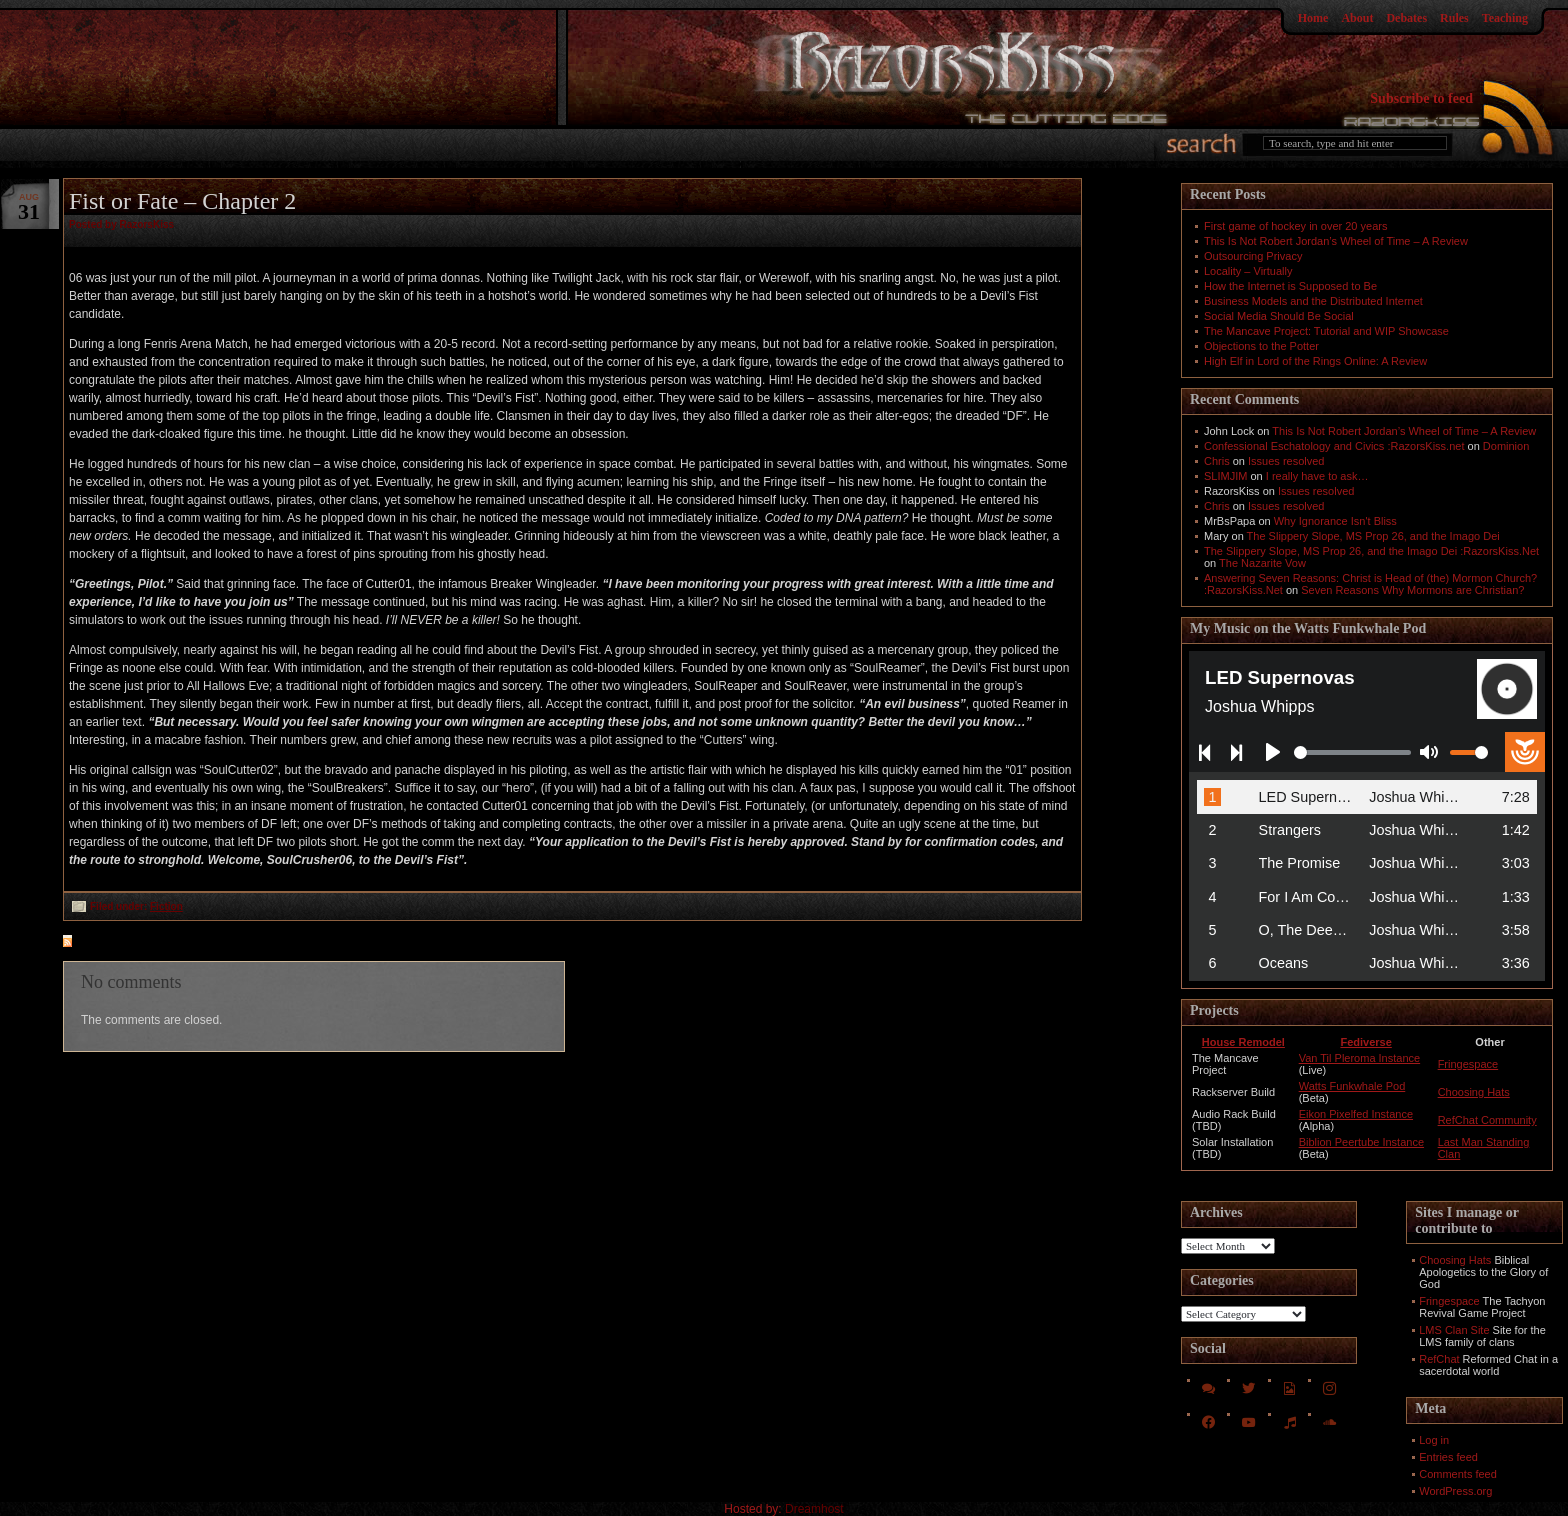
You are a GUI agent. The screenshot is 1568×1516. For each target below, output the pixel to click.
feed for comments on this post (166, 943)
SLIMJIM (1225, 476)
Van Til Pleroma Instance (1359, 1058)
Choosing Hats (1474, 1092)
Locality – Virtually (1248, 271)
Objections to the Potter (1261, 346)
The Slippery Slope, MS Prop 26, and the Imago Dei (1373, 536)
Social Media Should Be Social (1279, 316)
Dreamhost (814, 1509)
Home (1313, 18)
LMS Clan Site (1454, 1330)
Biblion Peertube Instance (1361, 1142)
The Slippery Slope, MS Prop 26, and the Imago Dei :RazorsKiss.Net (1371, 551)
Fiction (166, 906)
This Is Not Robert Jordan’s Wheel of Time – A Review (1336, 241)
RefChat (1439, 1359)
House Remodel (1243, 1042)
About (1357, 18)
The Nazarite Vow (1262, 563)
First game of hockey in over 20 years (1295, 226)
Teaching (1505, 18)
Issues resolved (1286, 461)
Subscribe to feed (1421, 98)
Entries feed (1448, 1457)
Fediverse (1365, 1042)
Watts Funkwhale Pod (1352, 1086)
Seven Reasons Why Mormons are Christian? (1412, 590)
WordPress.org (1455, 1491)
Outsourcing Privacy (1253, 256)
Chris (1217, 461)
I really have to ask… (1317, 476)
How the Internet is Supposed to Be (1290, 286)
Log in (1434, 1440)
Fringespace (1468, 1064)
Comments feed (1458, 1474)
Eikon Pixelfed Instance (1356, 1114)
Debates (1406, 18)
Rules (1454, 18)
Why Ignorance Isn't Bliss (1335, 521)
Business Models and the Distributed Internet (1313, 301)
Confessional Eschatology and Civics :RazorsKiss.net (1334, 446)
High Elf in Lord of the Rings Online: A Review (1315, 361)
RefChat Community (1487, 1120)
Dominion (1506, 446)
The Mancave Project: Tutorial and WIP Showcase (1326, 331)
